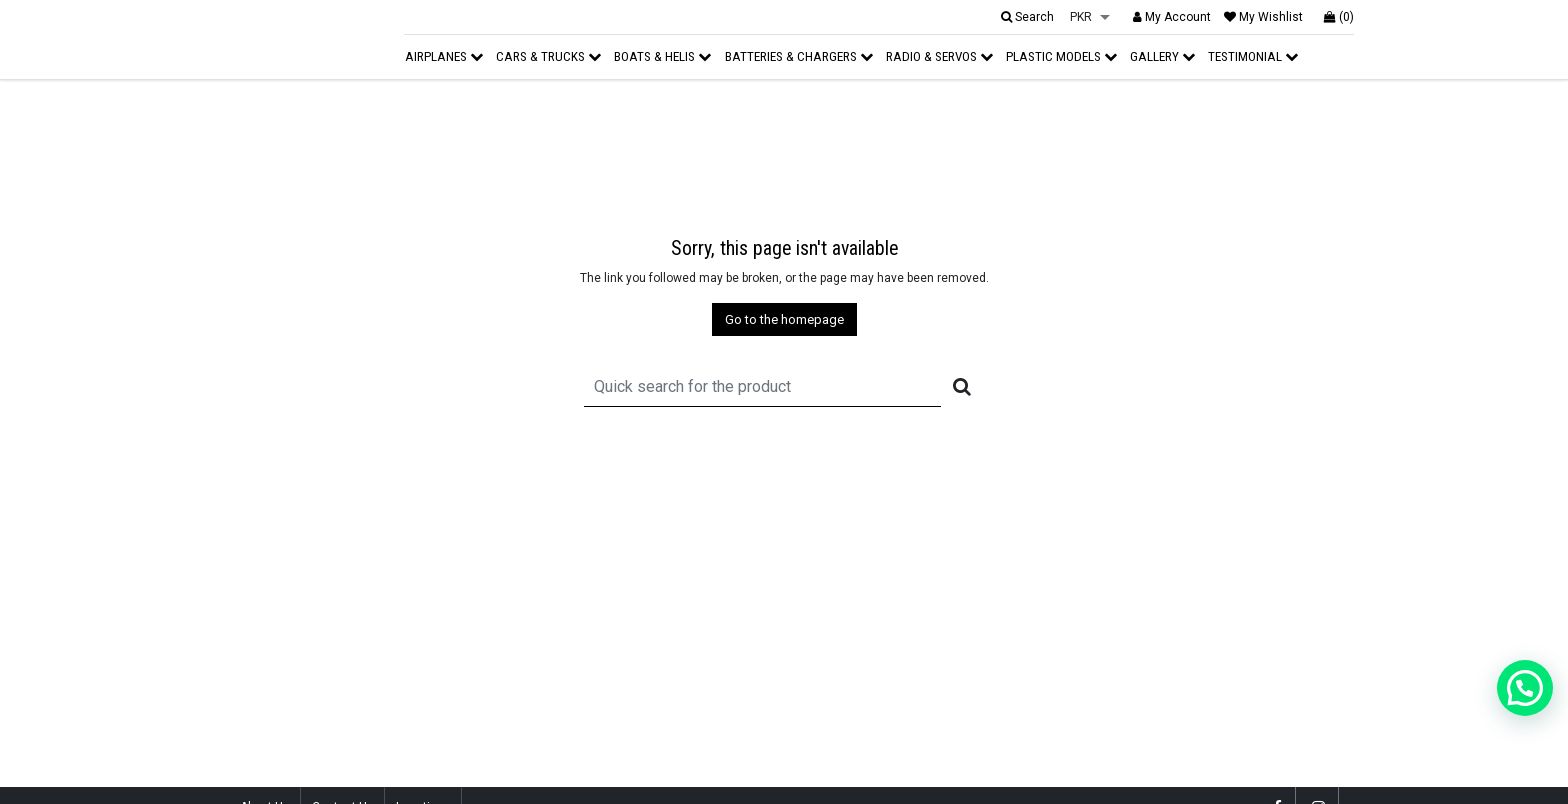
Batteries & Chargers (799, 56)
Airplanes (444, 56)
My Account (1172, 17)
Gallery (1162, 56)
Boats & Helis (662, 56)
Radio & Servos (939, 56)
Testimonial (1253, 56)
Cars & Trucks (548, 56)
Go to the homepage (784, 319)
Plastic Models (1061, 56)
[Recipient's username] (762, 386)
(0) (1339, 17)
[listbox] (1090, 18)
